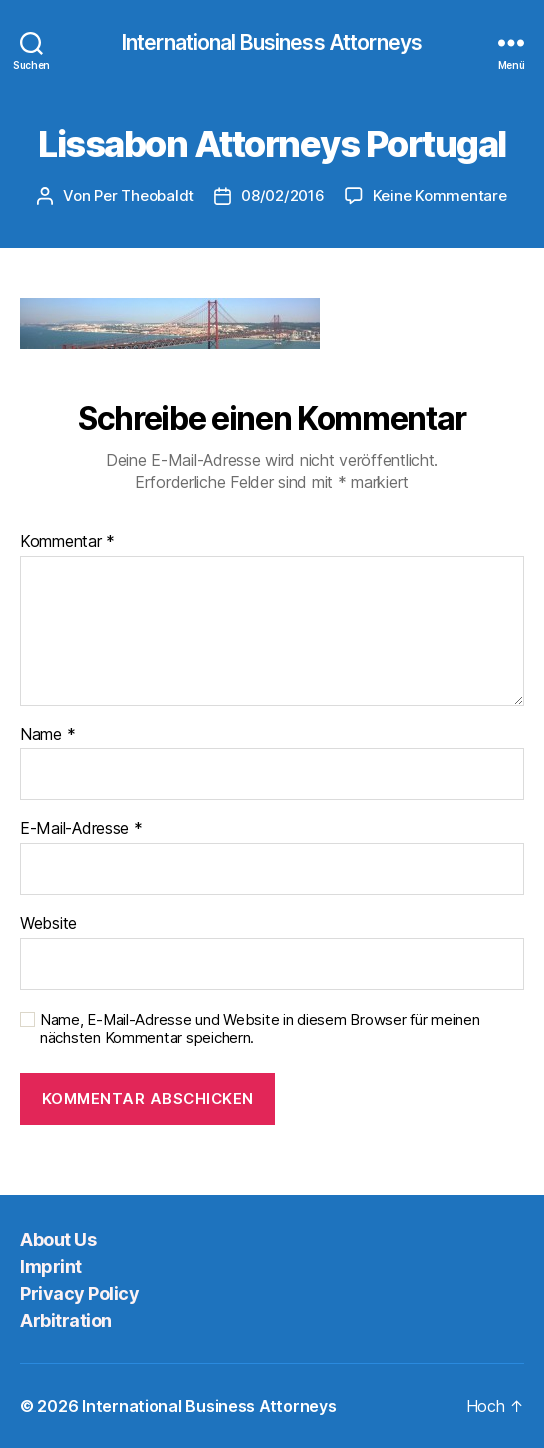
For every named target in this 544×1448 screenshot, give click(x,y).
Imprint (51, 1266)
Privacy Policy (79, 1293)
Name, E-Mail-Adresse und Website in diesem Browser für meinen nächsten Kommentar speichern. (260, 1029)
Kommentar (67, 542)
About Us (58, 1239)
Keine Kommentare (440, 195)
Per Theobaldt (144, 195)
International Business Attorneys (272, 42)
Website (48, 924)
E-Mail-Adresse (81, 829)
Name (47, 735)
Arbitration (66, 1320)
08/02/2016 (282, 195)
